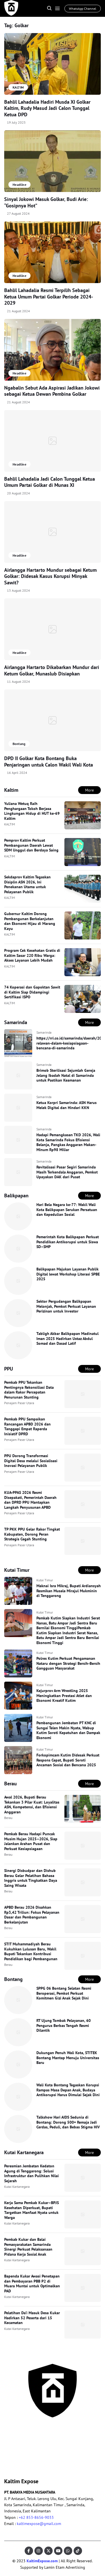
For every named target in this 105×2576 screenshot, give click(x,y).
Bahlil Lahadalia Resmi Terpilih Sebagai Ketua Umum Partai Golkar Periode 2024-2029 (48, 296)
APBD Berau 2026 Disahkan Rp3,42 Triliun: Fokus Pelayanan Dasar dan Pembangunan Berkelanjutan (31, 1915)
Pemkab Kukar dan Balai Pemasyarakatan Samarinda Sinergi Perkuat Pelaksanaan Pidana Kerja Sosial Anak (28, 2247)
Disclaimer (61, 2452)
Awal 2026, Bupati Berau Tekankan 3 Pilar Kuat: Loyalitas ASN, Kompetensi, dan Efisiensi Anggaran (31, 1804)
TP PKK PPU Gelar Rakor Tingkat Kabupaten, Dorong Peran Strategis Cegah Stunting (32, 1534)
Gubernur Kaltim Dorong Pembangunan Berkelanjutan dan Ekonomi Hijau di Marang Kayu (29, 921)
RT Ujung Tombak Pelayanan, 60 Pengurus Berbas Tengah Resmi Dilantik (63, 2025)
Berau (8, 1818)
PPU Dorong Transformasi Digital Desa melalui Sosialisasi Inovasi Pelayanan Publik (30, 1460)
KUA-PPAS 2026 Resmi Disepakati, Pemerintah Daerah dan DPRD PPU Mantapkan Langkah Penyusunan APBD (30, 1500)
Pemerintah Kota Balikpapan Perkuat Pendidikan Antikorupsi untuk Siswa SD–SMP (67, 1241)
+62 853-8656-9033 (36, 2517)
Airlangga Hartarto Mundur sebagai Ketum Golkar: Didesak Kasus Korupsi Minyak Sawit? (50, 576)
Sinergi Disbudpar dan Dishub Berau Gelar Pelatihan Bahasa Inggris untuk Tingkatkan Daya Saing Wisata (30, 1878)
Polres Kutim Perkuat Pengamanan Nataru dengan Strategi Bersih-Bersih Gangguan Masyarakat (68, 1663)
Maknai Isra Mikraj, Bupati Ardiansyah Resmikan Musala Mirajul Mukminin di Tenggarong (68, 1590)
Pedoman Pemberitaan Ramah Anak (23, 2447)
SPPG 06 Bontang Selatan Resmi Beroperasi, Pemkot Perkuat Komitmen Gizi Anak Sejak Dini (63, 1993)
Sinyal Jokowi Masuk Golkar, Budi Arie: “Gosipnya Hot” (46, 202)
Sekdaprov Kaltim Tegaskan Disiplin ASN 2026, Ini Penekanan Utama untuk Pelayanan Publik (27, 884)
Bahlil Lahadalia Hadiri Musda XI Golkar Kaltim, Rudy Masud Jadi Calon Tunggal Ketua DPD (47, 108)
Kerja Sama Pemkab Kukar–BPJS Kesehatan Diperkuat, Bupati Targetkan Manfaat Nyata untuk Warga (31, 2210)
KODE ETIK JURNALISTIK (24, 2435)
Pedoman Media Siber (71, 2435)
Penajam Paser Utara (19, 1403)
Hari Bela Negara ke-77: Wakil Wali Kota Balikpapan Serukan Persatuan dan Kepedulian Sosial (66, 1209)
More (89, 790)
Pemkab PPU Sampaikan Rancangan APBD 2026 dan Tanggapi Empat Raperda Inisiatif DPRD (27, 1426)
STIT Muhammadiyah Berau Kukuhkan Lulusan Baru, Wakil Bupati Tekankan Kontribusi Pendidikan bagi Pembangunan (30, 1951)
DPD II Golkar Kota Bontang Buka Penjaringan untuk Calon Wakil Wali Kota (48, 761)
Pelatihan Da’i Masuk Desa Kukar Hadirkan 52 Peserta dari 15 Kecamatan (32, 2317)
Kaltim (9, 2462)
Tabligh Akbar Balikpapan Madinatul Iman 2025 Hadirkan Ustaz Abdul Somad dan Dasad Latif (67, 1338)
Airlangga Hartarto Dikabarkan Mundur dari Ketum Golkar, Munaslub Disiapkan (51, 670)
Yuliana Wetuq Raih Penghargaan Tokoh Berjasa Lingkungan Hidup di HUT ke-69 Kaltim (32, 811)
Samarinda (44, 1032)
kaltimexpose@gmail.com (39, 2523)
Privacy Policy (64, 2444)
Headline (19, 184)
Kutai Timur (44, 1580)
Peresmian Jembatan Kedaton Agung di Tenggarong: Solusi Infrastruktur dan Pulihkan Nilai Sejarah (31, 2173)
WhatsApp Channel (82, 8)
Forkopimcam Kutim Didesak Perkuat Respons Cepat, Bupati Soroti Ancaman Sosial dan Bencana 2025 (67, 1760)
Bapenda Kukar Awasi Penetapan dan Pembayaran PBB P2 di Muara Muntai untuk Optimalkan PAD (32, 2283)
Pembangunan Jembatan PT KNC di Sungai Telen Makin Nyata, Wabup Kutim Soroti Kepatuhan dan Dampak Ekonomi (68, 1730)
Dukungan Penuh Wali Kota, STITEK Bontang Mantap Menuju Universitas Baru (67, 2057)
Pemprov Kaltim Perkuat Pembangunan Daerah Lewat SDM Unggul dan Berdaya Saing (31, 845)
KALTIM (9, 824)
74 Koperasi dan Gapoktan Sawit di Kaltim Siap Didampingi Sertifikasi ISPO (32, 992)
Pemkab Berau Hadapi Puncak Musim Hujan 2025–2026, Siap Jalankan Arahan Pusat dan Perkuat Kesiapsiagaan (30, 1841)
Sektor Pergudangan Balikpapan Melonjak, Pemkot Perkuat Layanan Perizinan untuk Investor (66, 1306)
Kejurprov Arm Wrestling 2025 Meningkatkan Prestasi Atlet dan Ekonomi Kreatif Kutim (64, 1695)
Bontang (19, 744)
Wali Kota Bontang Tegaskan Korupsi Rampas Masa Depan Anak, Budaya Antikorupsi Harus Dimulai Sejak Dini (68, 2089)
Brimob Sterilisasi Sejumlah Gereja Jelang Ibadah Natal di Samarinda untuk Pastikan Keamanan (65, 1075)
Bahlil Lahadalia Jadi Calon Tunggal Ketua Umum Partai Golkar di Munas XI (49, 482)
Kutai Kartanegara (17, 2186)
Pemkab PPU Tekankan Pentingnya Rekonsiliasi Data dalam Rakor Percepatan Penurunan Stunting (29, 1390)
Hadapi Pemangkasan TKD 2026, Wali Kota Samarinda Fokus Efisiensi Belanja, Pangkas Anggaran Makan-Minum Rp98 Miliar (68, 1142)
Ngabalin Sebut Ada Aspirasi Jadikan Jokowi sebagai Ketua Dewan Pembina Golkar (52, 391)
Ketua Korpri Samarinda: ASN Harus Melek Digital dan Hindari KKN (66, 1105)
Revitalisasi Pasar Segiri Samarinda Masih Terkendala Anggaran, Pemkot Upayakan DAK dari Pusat (67, 1172)
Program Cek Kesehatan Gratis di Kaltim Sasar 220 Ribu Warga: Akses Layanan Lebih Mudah (32, 955)
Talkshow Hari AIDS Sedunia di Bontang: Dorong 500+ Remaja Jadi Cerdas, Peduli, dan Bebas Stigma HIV (68, 2122)
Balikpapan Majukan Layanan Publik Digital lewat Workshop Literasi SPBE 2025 (68, 1274)
